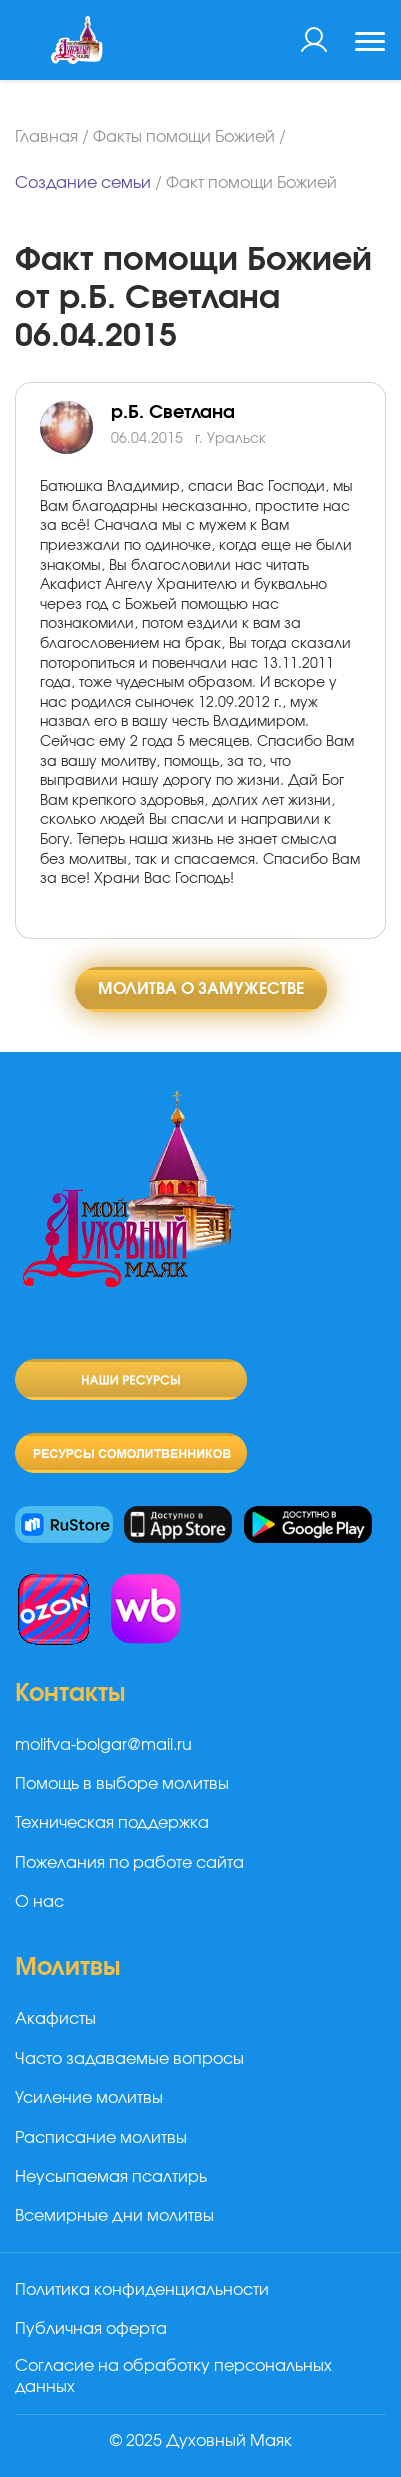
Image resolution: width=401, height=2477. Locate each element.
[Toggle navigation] (370, 44)
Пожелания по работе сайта (129, 1863)
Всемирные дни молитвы (114, 2216)
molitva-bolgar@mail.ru (103, 1745)
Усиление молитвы (89, 2098)
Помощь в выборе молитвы (122, 1784)
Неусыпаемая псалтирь (111, 2177)
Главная (46, 137)
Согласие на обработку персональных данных (173, 2376)
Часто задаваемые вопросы (129, 2059)
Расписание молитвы (101, 2138)
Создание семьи (83, 183)
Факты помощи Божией (184, 137)
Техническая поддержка (112, 1823)
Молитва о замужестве (201, 989)
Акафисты (55, 2019)
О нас (39, 1902)
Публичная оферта (91, 2329)
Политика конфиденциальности (142, 2290)
